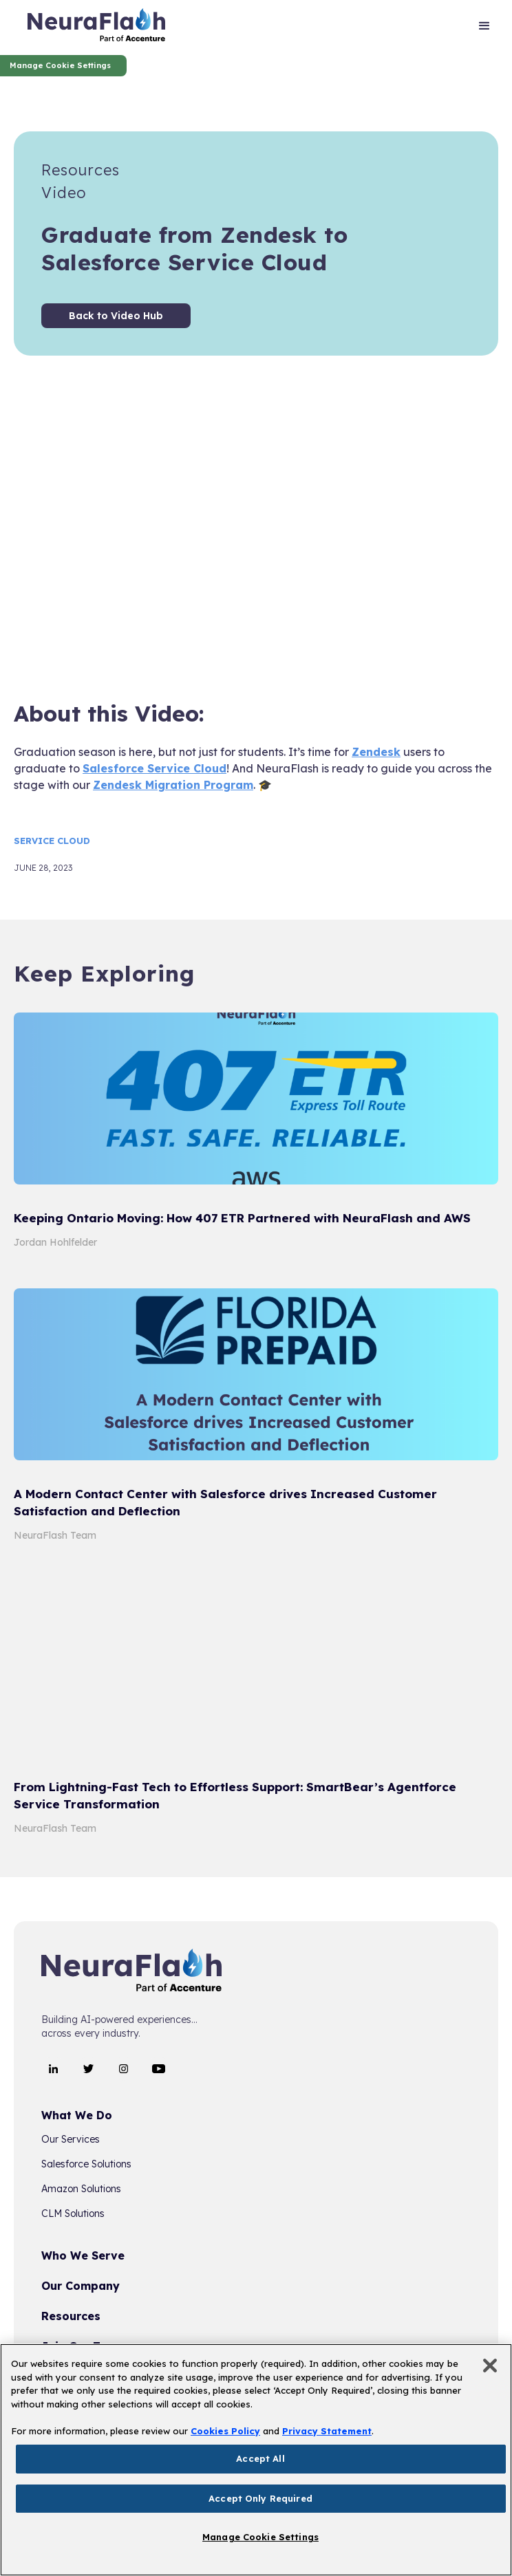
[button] (484, 28)
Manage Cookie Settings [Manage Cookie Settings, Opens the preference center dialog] (260, 2536)
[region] (256, 2460)
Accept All (260, 2458)
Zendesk (376, 752)
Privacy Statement (327, 2430)
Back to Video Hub (116, 316)
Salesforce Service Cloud (154, 768)
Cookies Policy (225, 2430)
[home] (96, 28)
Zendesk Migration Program (173, 785)
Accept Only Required (260, 2498)
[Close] (490, 2365)
